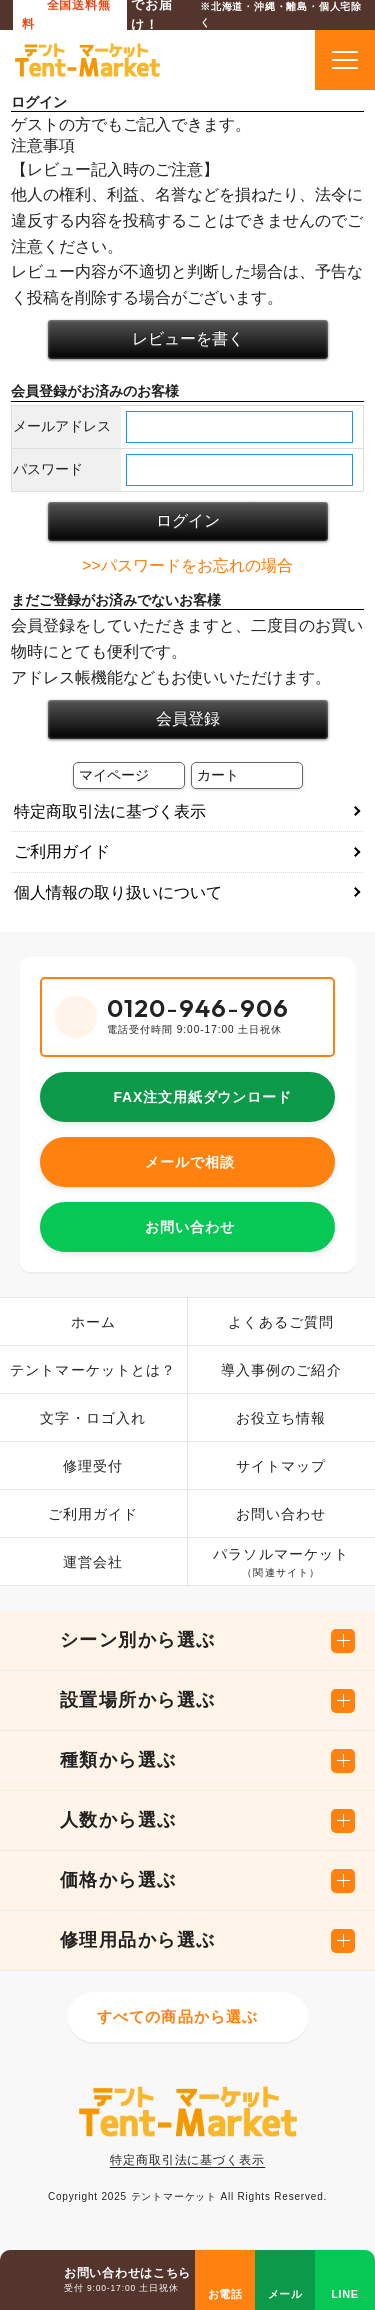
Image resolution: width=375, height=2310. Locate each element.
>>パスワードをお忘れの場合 (187, 565)
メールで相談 (189, 1162)
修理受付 (93, 1466)
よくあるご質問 (281, 1322)
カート (218, 775)
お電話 (225, 2294)
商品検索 (230, 60)
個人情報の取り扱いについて (118, 892)
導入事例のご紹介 (281, 1370)
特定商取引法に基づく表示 (110, 811)
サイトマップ (281, 1466)
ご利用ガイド (62, 851)
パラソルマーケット (281, 1563)
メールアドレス (62, 426)
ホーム (93, 1322)
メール (285, 2294)
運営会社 (93, 1562)
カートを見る (275, 60)
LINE (345, 2294)
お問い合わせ (189, 1227)
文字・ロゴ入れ (93, 1418)
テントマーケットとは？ (93, 1370)
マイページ (114, 775)
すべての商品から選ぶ (178, 2016)
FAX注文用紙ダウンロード (202, 1097)
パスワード (48, 469)
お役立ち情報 (281, 1418)
